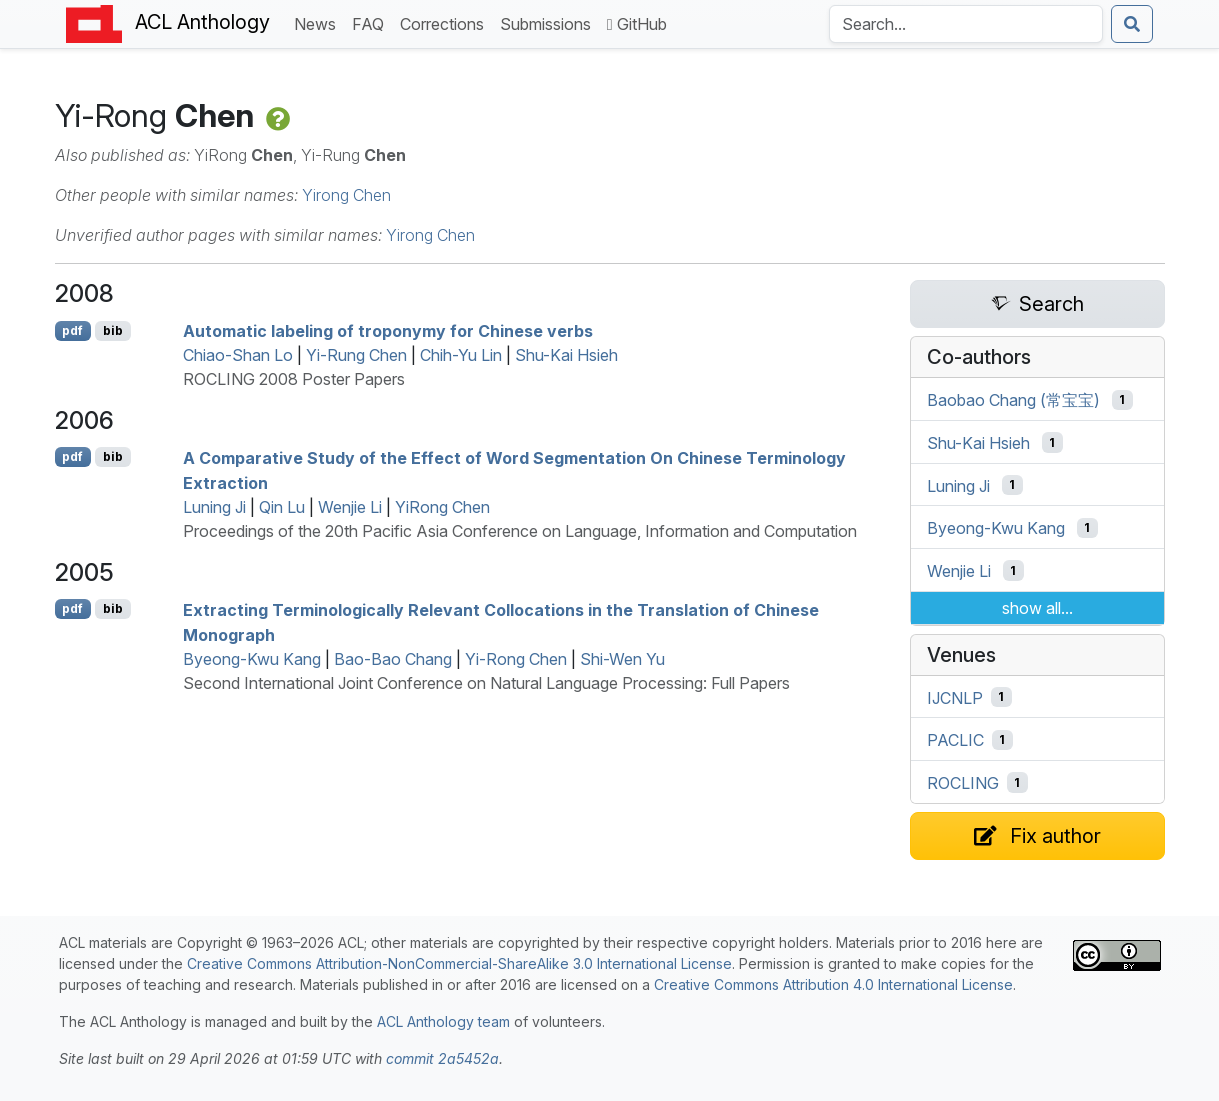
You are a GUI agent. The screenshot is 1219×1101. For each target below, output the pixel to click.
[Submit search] (1132, 24)
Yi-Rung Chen (356, 355)
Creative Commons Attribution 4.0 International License (833, 984)
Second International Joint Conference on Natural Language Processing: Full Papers (486, 683)
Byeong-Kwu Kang (252, 659)
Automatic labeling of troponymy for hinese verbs (388, 331)
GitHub (637, 24)
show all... (1037, 608)
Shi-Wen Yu (622, 659)
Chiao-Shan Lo (238, 355)
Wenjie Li (350, 507)
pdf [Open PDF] (72, 330)
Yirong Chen (346, 195)
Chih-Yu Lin (461, 355)
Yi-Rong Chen (516, 659)
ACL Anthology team (443, 1021)
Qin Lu (282, 507)
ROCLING (963, 783)
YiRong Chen (442, 507)
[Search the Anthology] (966, 24)
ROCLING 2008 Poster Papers (294, 379)
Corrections (446, 22)
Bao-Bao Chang (393, 659)
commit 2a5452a (442, 1058)
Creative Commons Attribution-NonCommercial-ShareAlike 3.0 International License (459, 963)
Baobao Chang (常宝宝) (1013, 400)
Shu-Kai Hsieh (566, 355)
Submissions (549, 22)
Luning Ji (214, 507)
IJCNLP (955, 697)
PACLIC (955, 740)
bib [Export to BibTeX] (113, 330)
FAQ (372, 22)
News (319, 22)
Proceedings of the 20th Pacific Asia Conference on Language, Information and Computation (520, 531)
